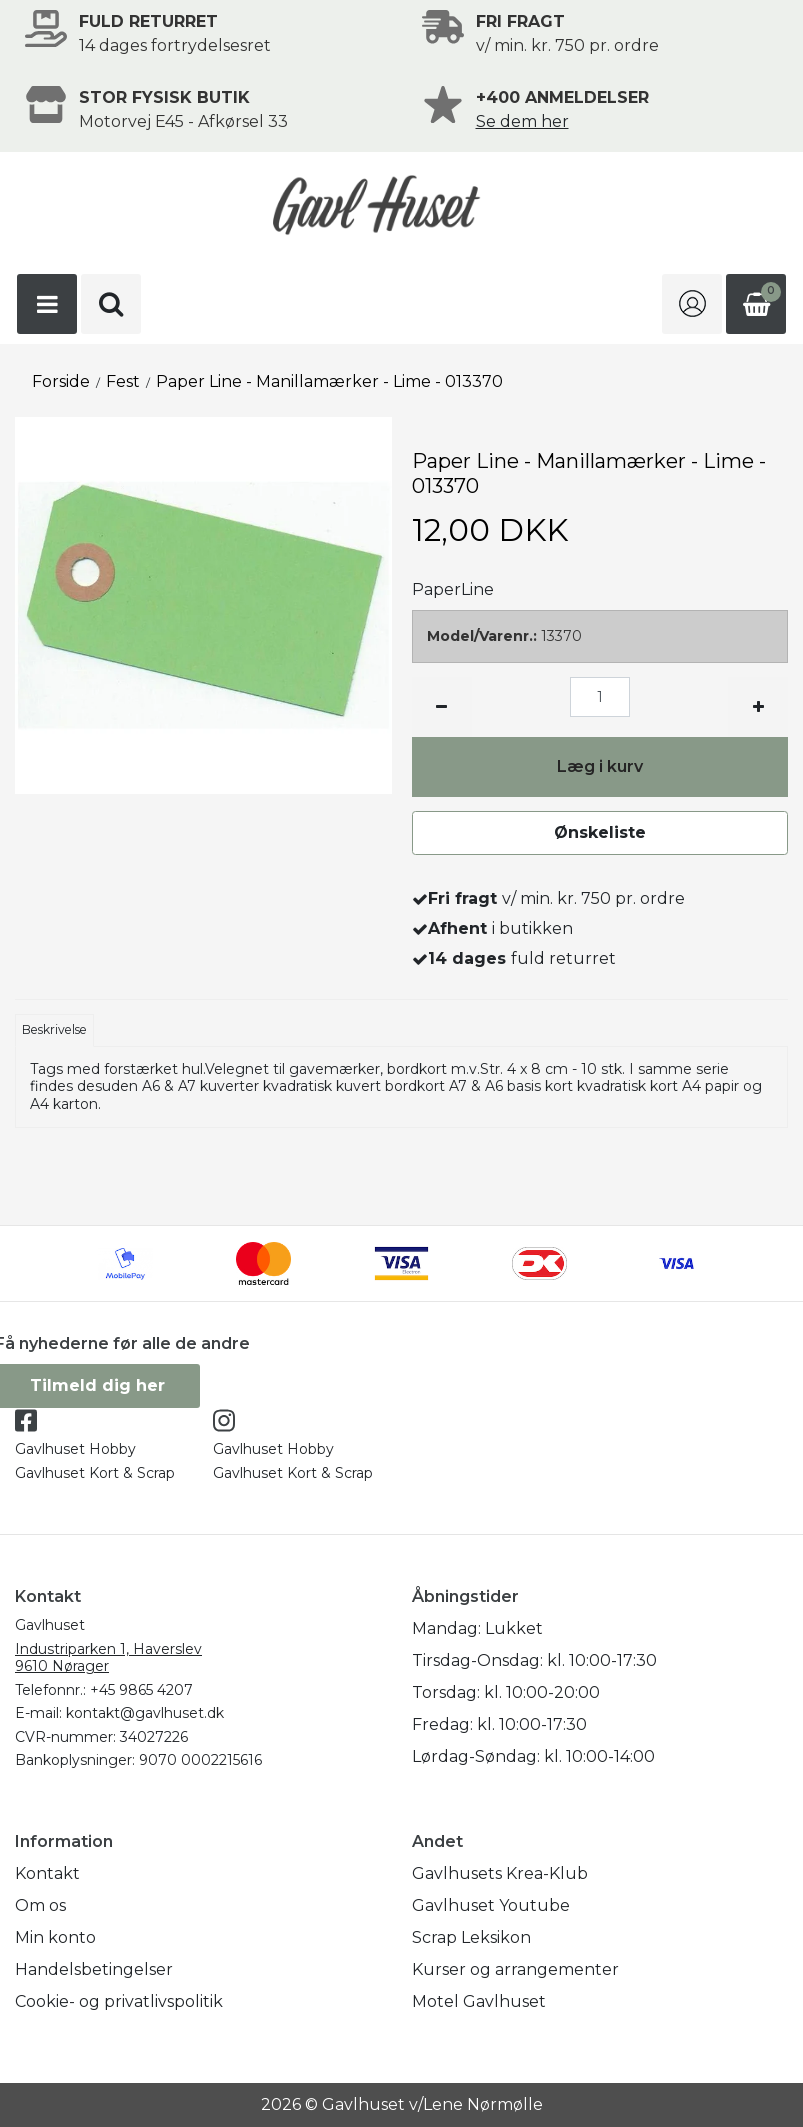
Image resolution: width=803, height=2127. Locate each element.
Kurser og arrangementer (515, 1969)
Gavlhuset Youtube (491, 1905)
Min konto (55, 1937)
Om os (40, 1905)
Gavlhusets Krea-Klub (500, 1873)
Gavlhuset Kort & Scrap (95, 1473)
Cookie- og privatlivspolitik (119, 2001)
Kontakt (47, 1873)
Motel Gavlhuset (479, 2001)
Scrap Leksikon (471, 1937)
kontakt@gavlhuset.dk (145, 1713)
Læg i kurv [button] (600, 766)
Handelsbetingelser (94, 1969)
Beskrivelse (54, 1029)
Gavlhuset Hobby (75, 1449)
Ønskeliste (600, 832)
